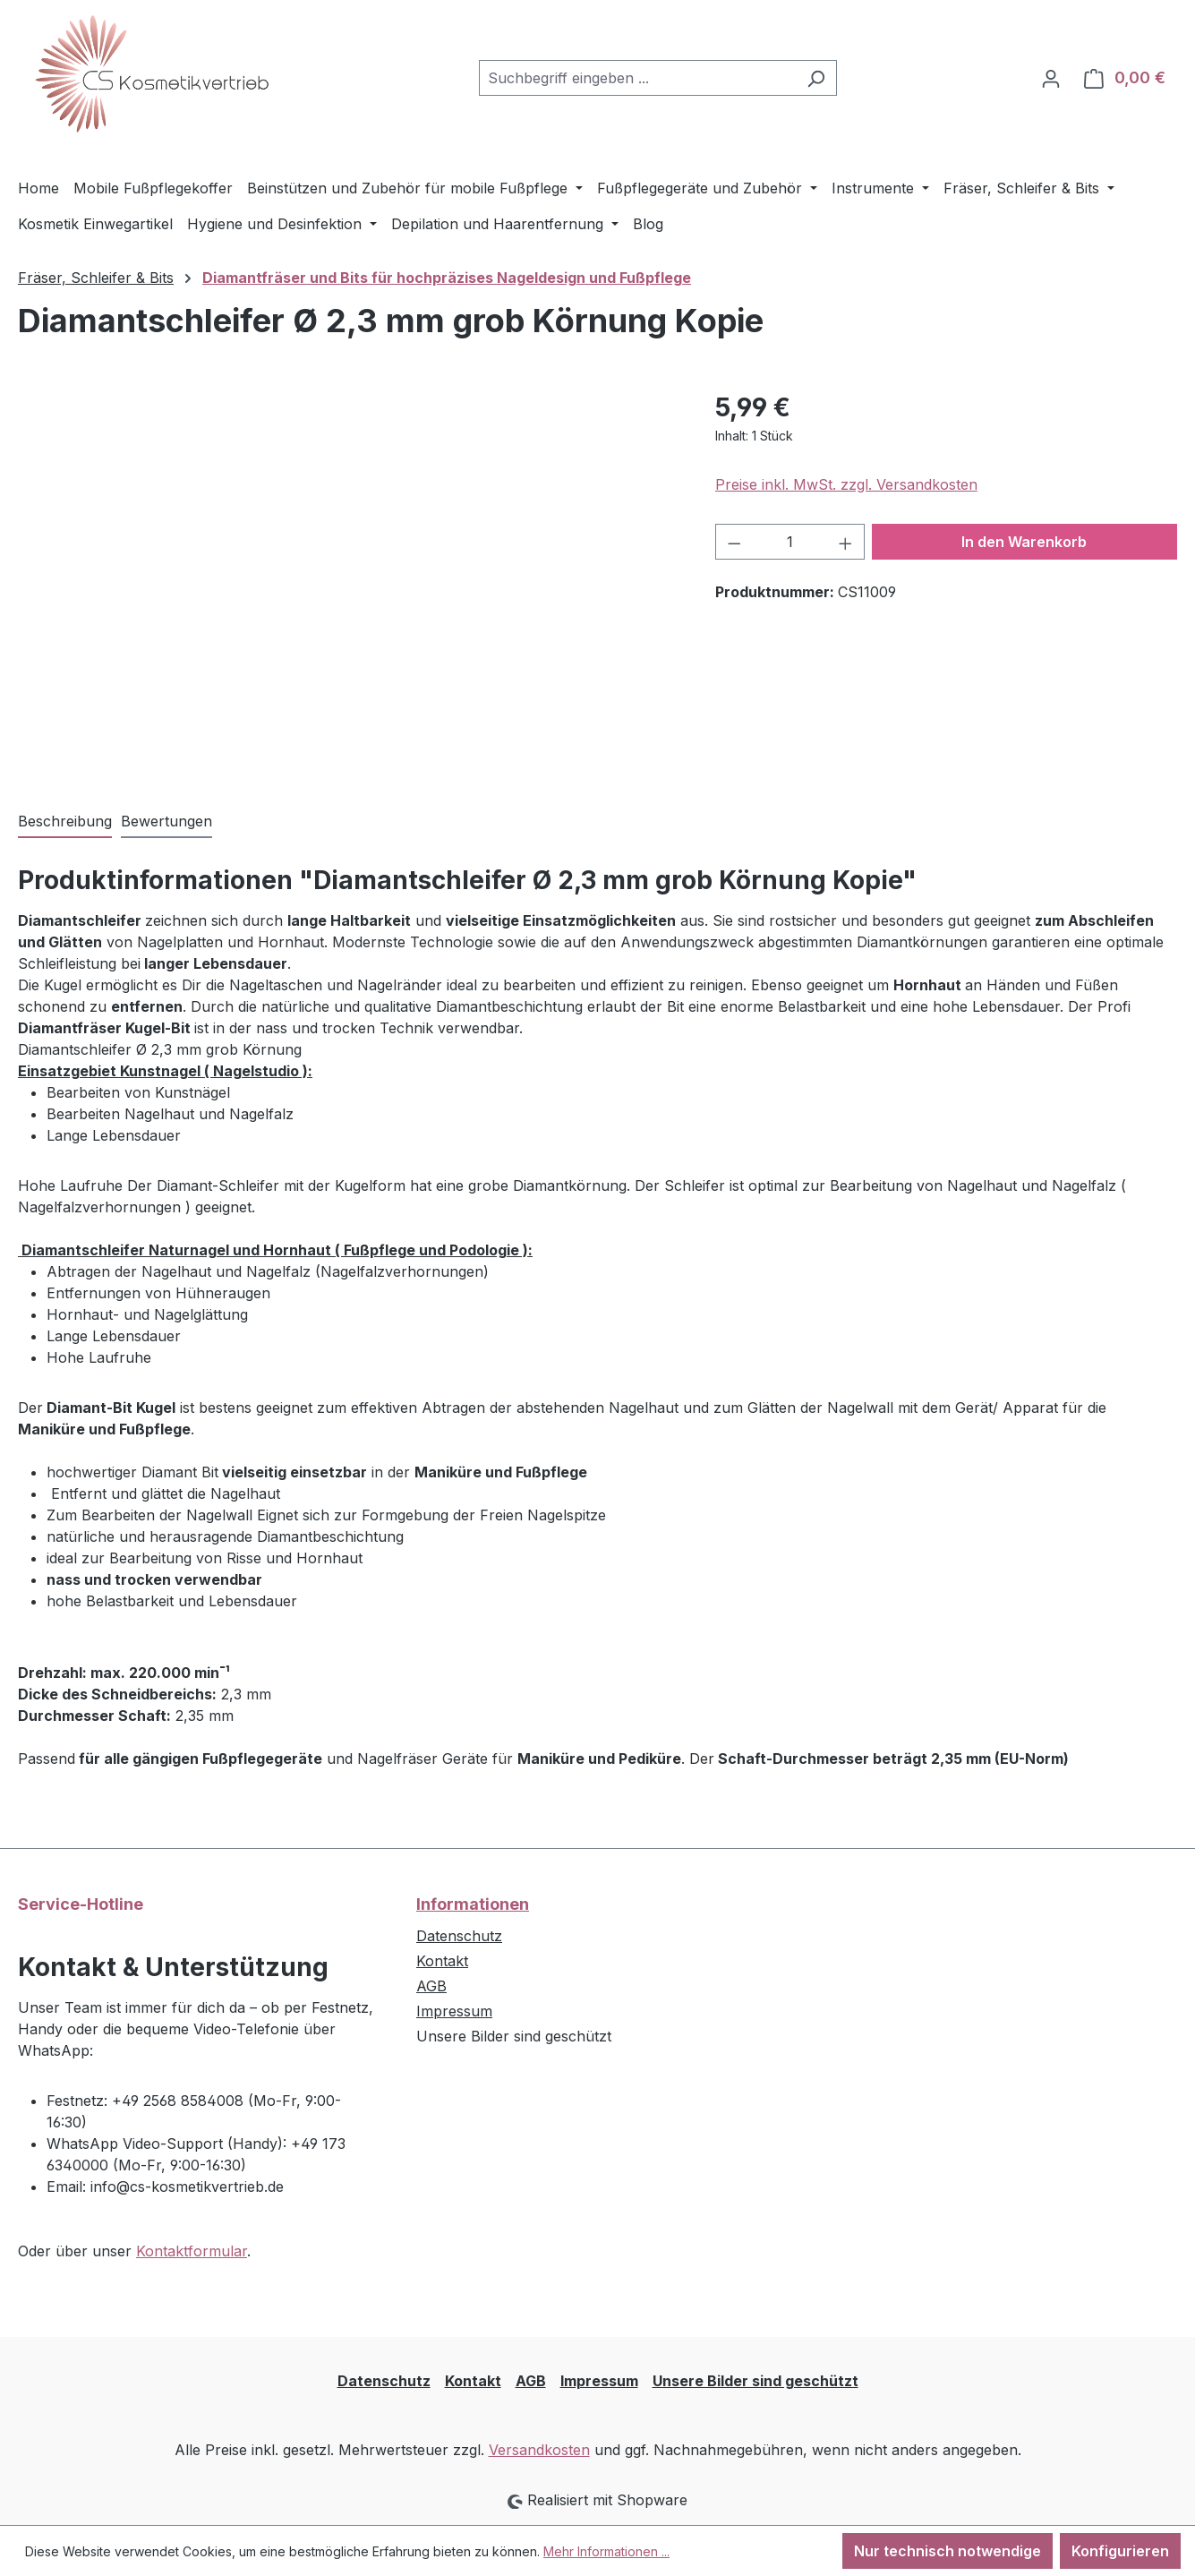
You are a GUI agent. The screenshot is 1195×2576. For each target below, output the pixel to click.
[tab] (65, 822)
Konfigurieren (1120, 2551)
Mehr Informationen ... (606, 2551)
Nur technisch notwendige (947, 2551)
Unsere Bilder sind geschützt (755, 2381)
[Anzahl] (789, 542)
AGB (431, 1986)
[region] (348, 581)
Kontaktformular (191, 2251)
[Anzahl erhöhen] (846, 542)
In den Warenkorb (1024, 542)
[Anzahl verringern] (734, 542)
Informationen (472, 1904)
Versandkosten (539, 2450)
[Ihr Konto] (1050, 78)
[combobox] (637, 78)
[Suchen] (816, 78)
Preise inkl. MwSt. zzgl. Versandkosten (846, 484)
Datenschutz (459, 1936)
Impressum (454, 2011)
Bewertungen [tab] (166, 821)
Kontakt (442, 1961)
